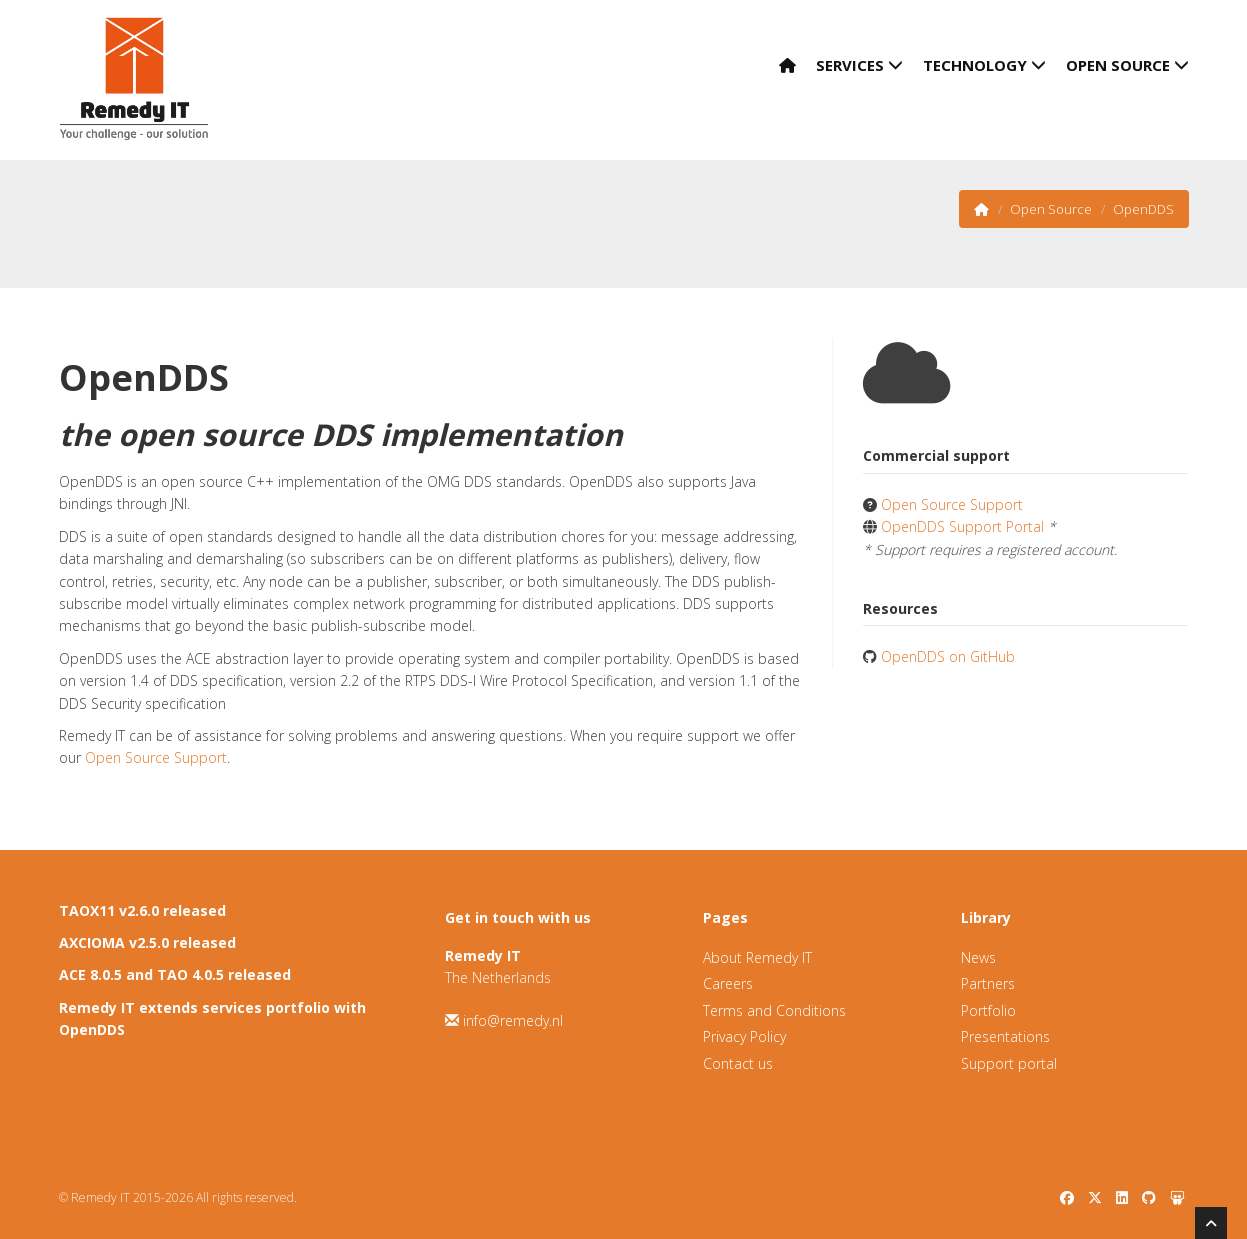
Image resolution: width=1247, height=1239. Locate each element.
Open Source (1127, 65)
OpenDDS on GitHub (948, 656)
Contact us (738, 1063)
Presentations (1005, 1036)
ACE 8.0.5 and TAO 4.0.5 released (175, 974)
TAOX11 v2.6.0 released (142, 910)
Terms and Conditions (774, 1010)
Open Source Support (156, 757)
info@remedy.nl (513, 1020)
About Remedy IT (757, 957)
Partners (988, 983)
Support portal (1009, 1063)
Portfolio (988, 1010)
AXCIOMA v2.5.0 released (147, 942)
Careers (728, 983)
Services (859, 65)
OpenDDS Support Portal (962, 526)
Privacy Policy (744, 1036)
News (978, 957)
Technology (984, 65)
